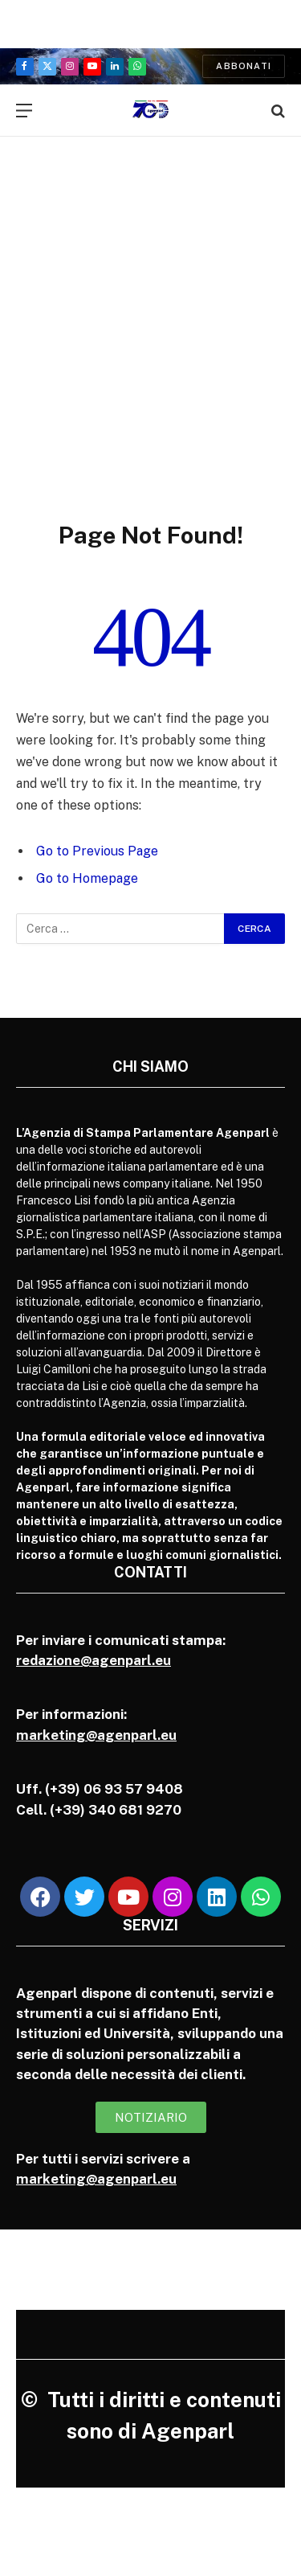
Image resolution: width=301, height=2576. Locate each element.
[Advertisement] (150, 361)
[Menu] (24, 110)
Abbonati (243, 66)
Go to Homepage (87, 878)
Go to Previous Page (97, 851)
